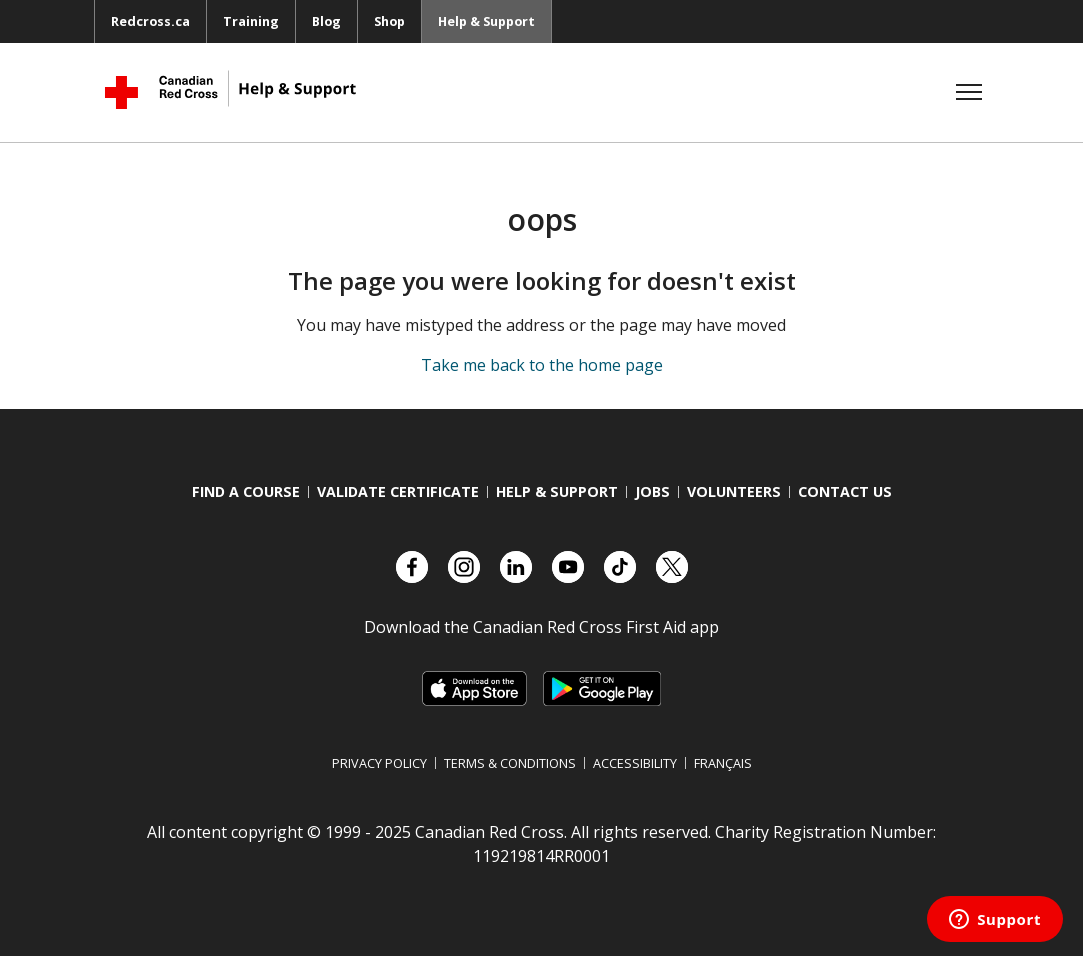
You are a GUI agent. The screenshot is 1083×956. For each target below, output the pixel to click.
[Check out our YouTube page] (568, 567)
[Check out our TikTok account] (620, 567)
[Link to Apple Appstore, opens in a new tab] (474, 688)
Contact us (845, 491)
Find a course (246, 491)
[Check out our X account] (672, 567)
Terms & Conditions (510, 763)
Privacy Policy (379, 763)
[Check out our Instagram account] (464, 567)
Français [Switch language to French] (723, 763)
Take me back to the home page (542, 365)
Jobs (652, 491)
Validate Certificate (398, 491)
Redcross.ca (150, 21)
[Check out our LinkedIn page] (516, 567)
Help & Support (486, 21)
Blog (326, 21)
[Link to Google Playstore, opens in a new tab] (602, 688)
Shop (389, 21)
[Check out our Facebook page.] (412, 567)
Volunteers (734, 491)
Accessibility (635, 763)
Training (251, 21)
